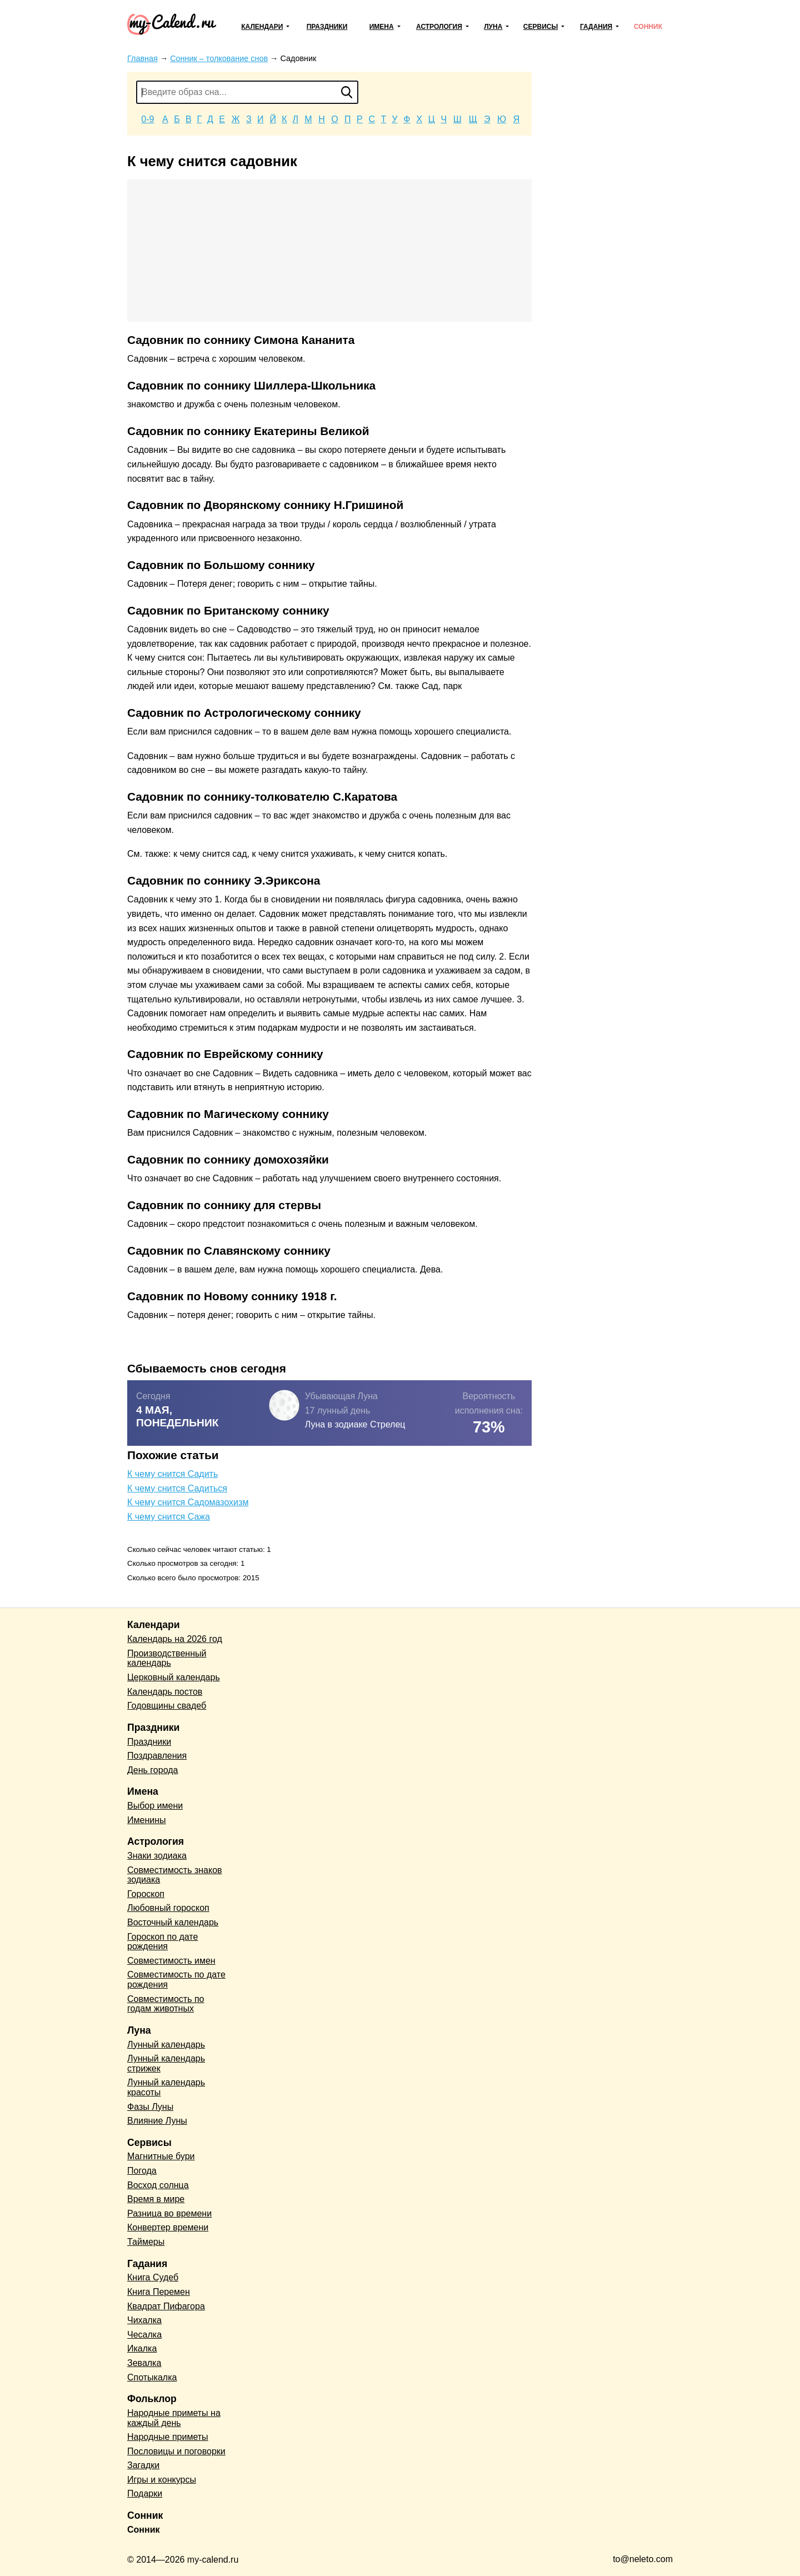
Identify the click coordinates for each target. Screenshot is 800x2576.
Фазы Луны (150, 2106)
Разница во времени (169, 2213)
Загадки (143, 2465)
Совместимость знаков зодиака (174, 1875)
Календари (262, 27)
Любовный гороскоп (168, 1908)
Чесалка (144, 2334)
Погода (142, 2170)
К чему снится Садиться (177, 1488)
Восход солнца (158, 2185)
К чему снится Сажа (168, 1516)
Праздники (327, 27)
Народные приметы (167, 2437)
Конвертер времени (167, 2227)
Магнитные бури (161, 2156)
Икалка (142, 2348)
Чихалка (144, 2320)
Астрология (439, 27)
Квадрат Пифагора (166, 2306)
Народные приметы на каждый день (174, 2418)
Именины (146, 1820)
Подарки (144, 2493)
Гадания (596, 27)
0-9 (147, 119)
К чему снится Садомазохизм (187, 1502)
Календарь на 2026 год (174, 1639)
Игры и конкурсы (161, 2479)
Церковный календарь (173, 1677)
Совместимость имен (171, 1960)
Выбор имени (155, 1805)
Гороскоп (145, 1894)
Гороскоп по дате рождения (162, 1941)
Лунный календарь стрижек (166, 2063)
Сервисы (540, 27)
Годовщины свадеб (166, 1705)
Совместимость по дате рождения (176, 1979)
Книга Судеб (152, 2277)
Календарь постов (164, 1691)
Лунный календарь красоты (166, 2087)
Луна (493, 27)
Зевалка (144, 2363)
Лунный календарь (166, 2044)
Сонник (648, 27)
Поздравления (157, 1755)
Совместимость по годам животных (165, 2004)
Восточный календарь (172, 1922)
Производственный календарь (166, 1658)
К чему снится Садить (172, 1474)
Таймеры (145, 2241)
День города (152, 1770)
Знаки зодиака (157, 1855)
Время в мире (155, 2199)
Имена (381, 27)
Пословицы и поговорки (176, 2451)
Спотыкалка (152, 2377)
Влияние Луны (157, 2120)
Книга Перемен (158, 2292)
